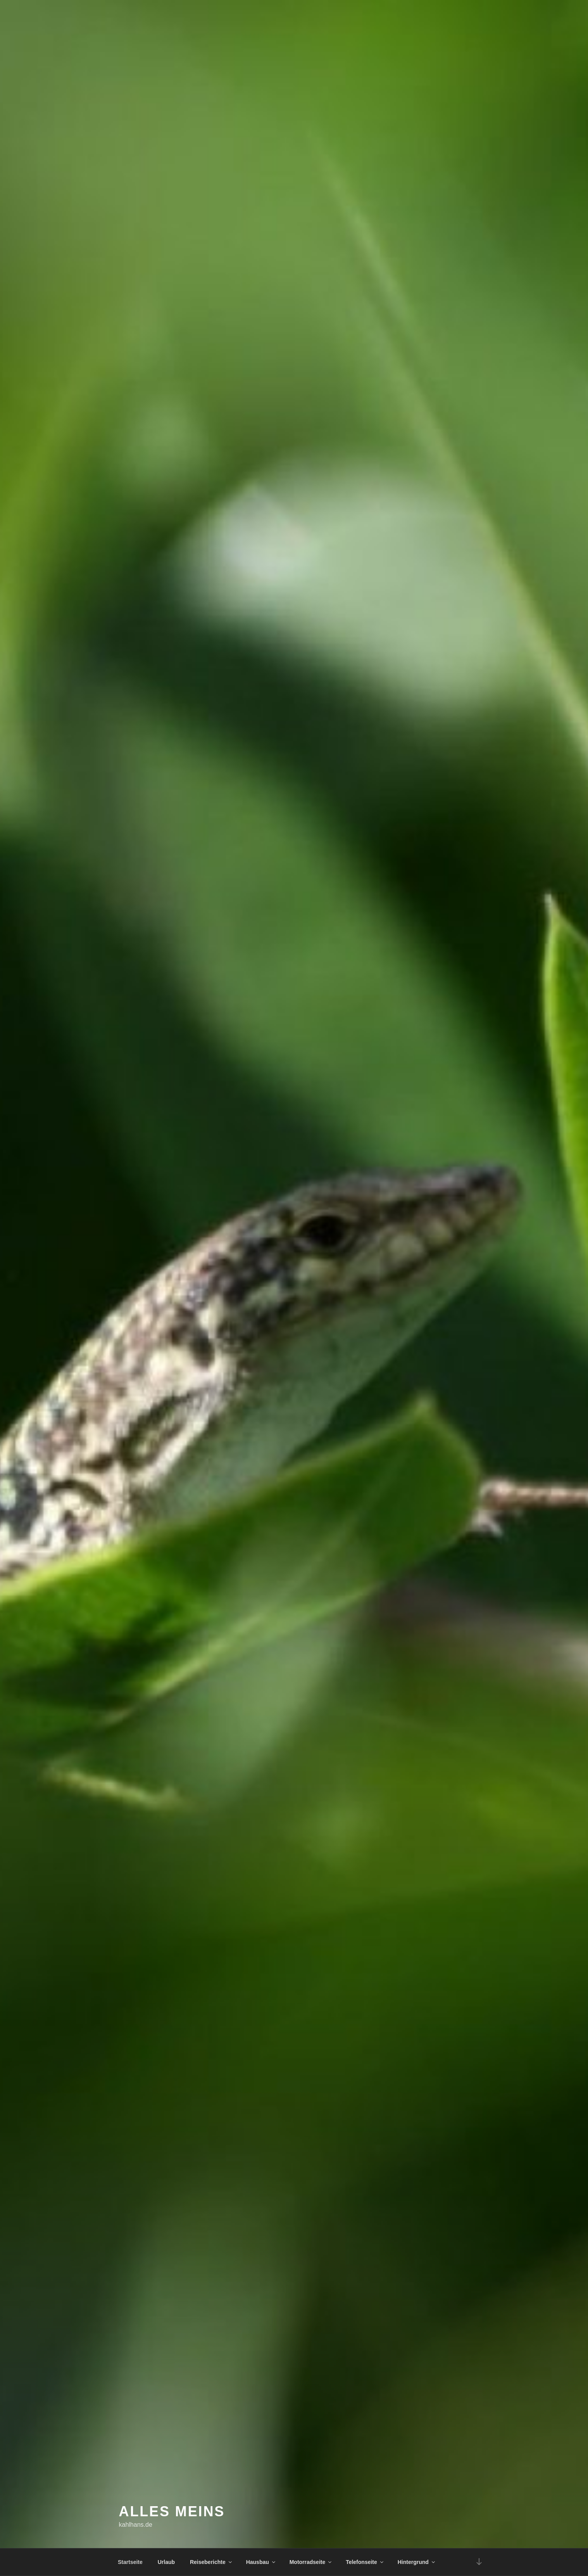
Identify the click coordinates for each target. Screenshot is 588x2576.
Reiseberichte (211, 2562)
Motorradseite (311, 2562)
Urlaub (166, 2562)
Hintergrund (417, 2562)
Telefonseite (365, 2562)
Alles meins (172, 2511)
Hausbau (261, 2562)
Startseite (130, 2562)
